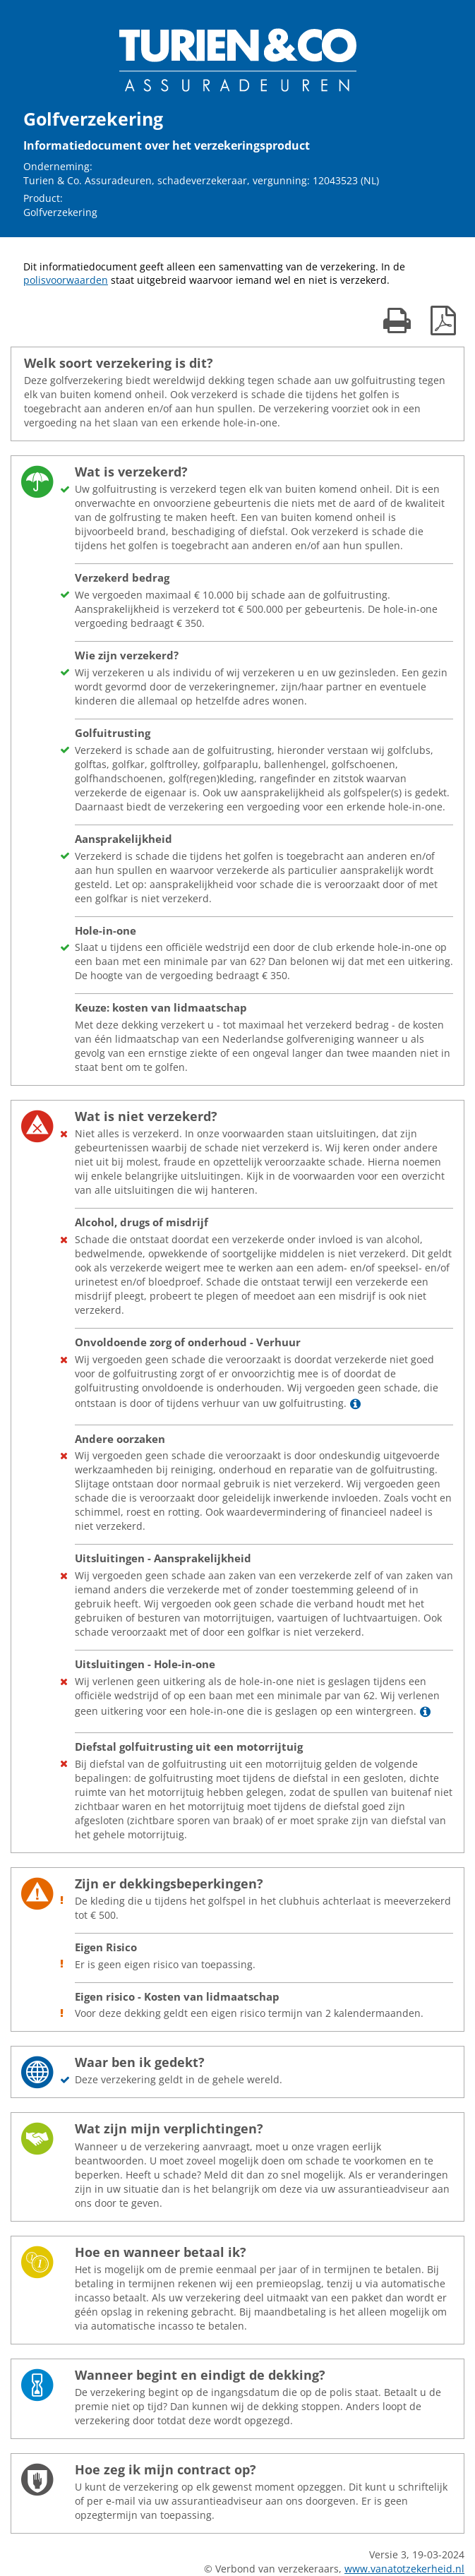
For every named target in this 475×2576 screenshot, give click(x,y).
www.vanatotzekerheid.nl (404, 2568)
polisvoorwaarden (65, 280)
